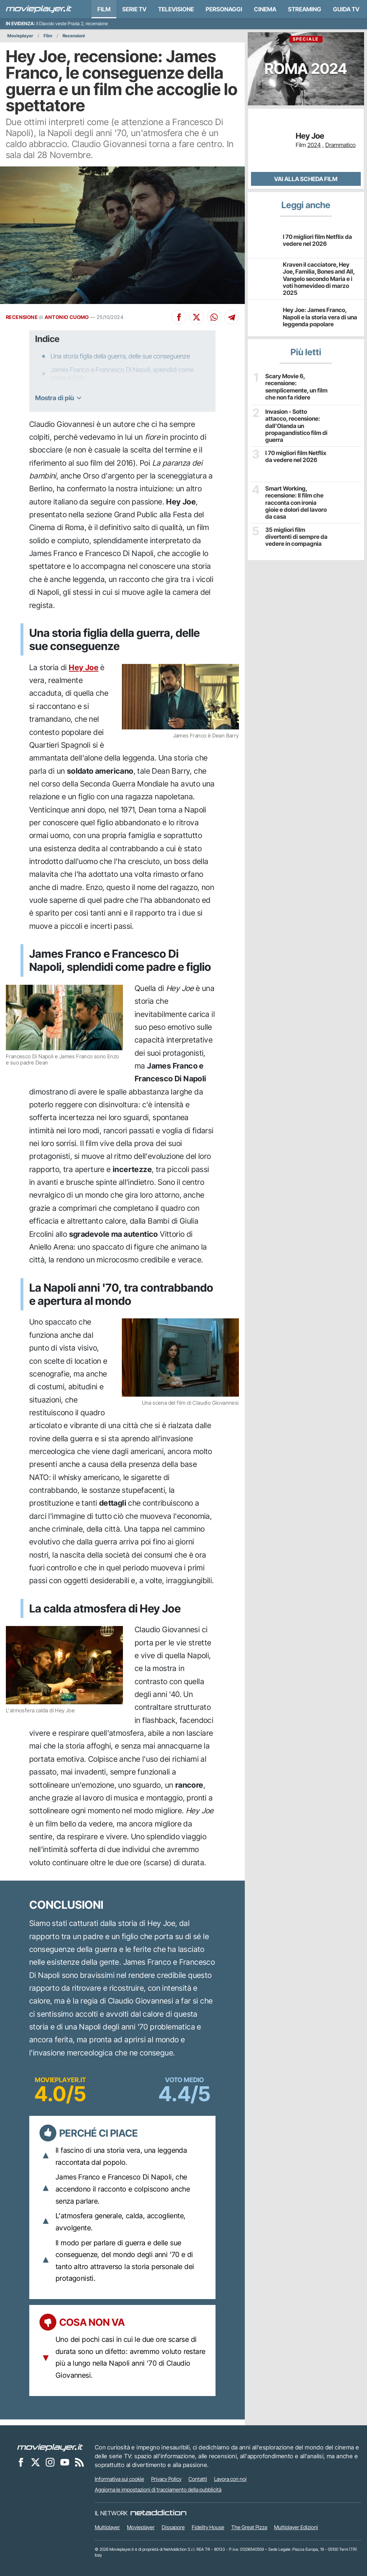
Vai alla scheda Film (305, 179)
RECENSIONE (22, 317)
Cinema (265, 9)
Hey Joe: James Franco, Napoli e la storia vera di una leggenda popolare (320, 316)
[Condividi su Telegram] (231, 317)
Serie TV (134, 9)
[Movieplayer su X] (35, 2462)
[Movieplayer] (50, 2447)
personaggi (224, 9)
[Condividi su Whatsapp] (214, 317)
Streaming (304, 9)
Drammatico (340, 145)
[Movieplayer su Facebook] (21, 2462)
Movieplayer (20, 35)
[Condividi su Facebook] (179, 317)
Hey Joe (83, 667)
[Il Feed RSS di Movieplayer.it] (79, 2462)
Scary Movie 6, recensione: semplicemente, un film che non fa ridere (296, 387)
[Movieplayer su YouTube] (64, 2462)
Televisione (176, 9)
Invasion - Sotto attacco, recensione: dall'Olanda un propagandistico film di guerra (296, 425)
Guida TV (346, 9)
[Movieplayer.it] (39, 9)
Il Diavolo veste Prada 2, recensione (72, 23)
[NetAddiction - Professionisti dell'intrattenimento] (158, 2513)
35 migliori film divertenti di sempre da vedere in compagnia (296, 536)
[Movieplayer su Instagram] (50, 2462)
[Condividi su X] (196, 317)
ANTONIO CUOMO (67, 317)
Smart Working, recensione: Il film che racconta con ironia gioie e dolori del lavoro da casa (296, 502)
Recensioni (74, 35)
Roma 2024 (306, 57)
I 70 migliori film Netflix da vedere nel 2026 (317, 240)
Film (104, 9)
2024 (314, 145)
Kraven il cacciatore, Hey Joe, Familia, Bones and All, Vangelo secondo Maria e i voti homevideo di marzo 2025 (319, 278)
